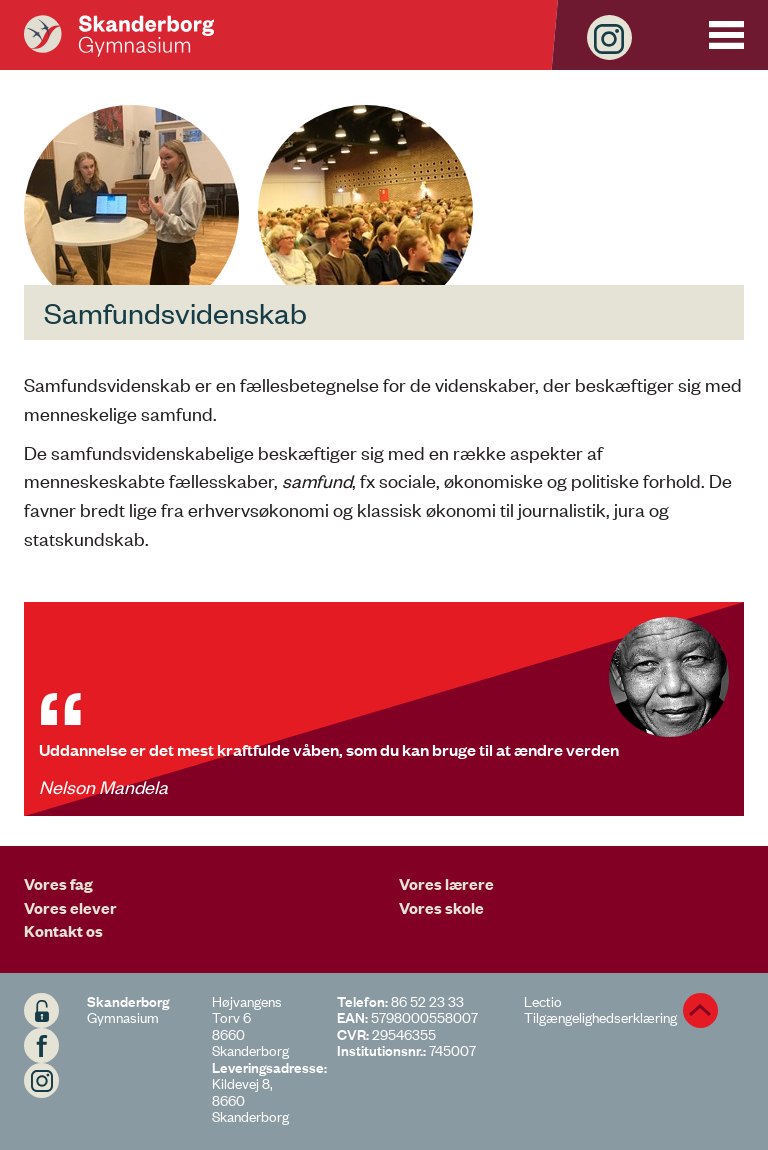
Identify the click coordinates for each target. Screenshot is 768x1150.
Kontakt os (63, 930)
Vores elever (70, 907)
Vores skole (441, 907)
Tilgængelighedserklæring (600, 1016)
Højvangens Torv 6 (247, 1009)
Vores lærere (446, 883)
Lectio (543, 1000)
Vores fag (58, 883)
